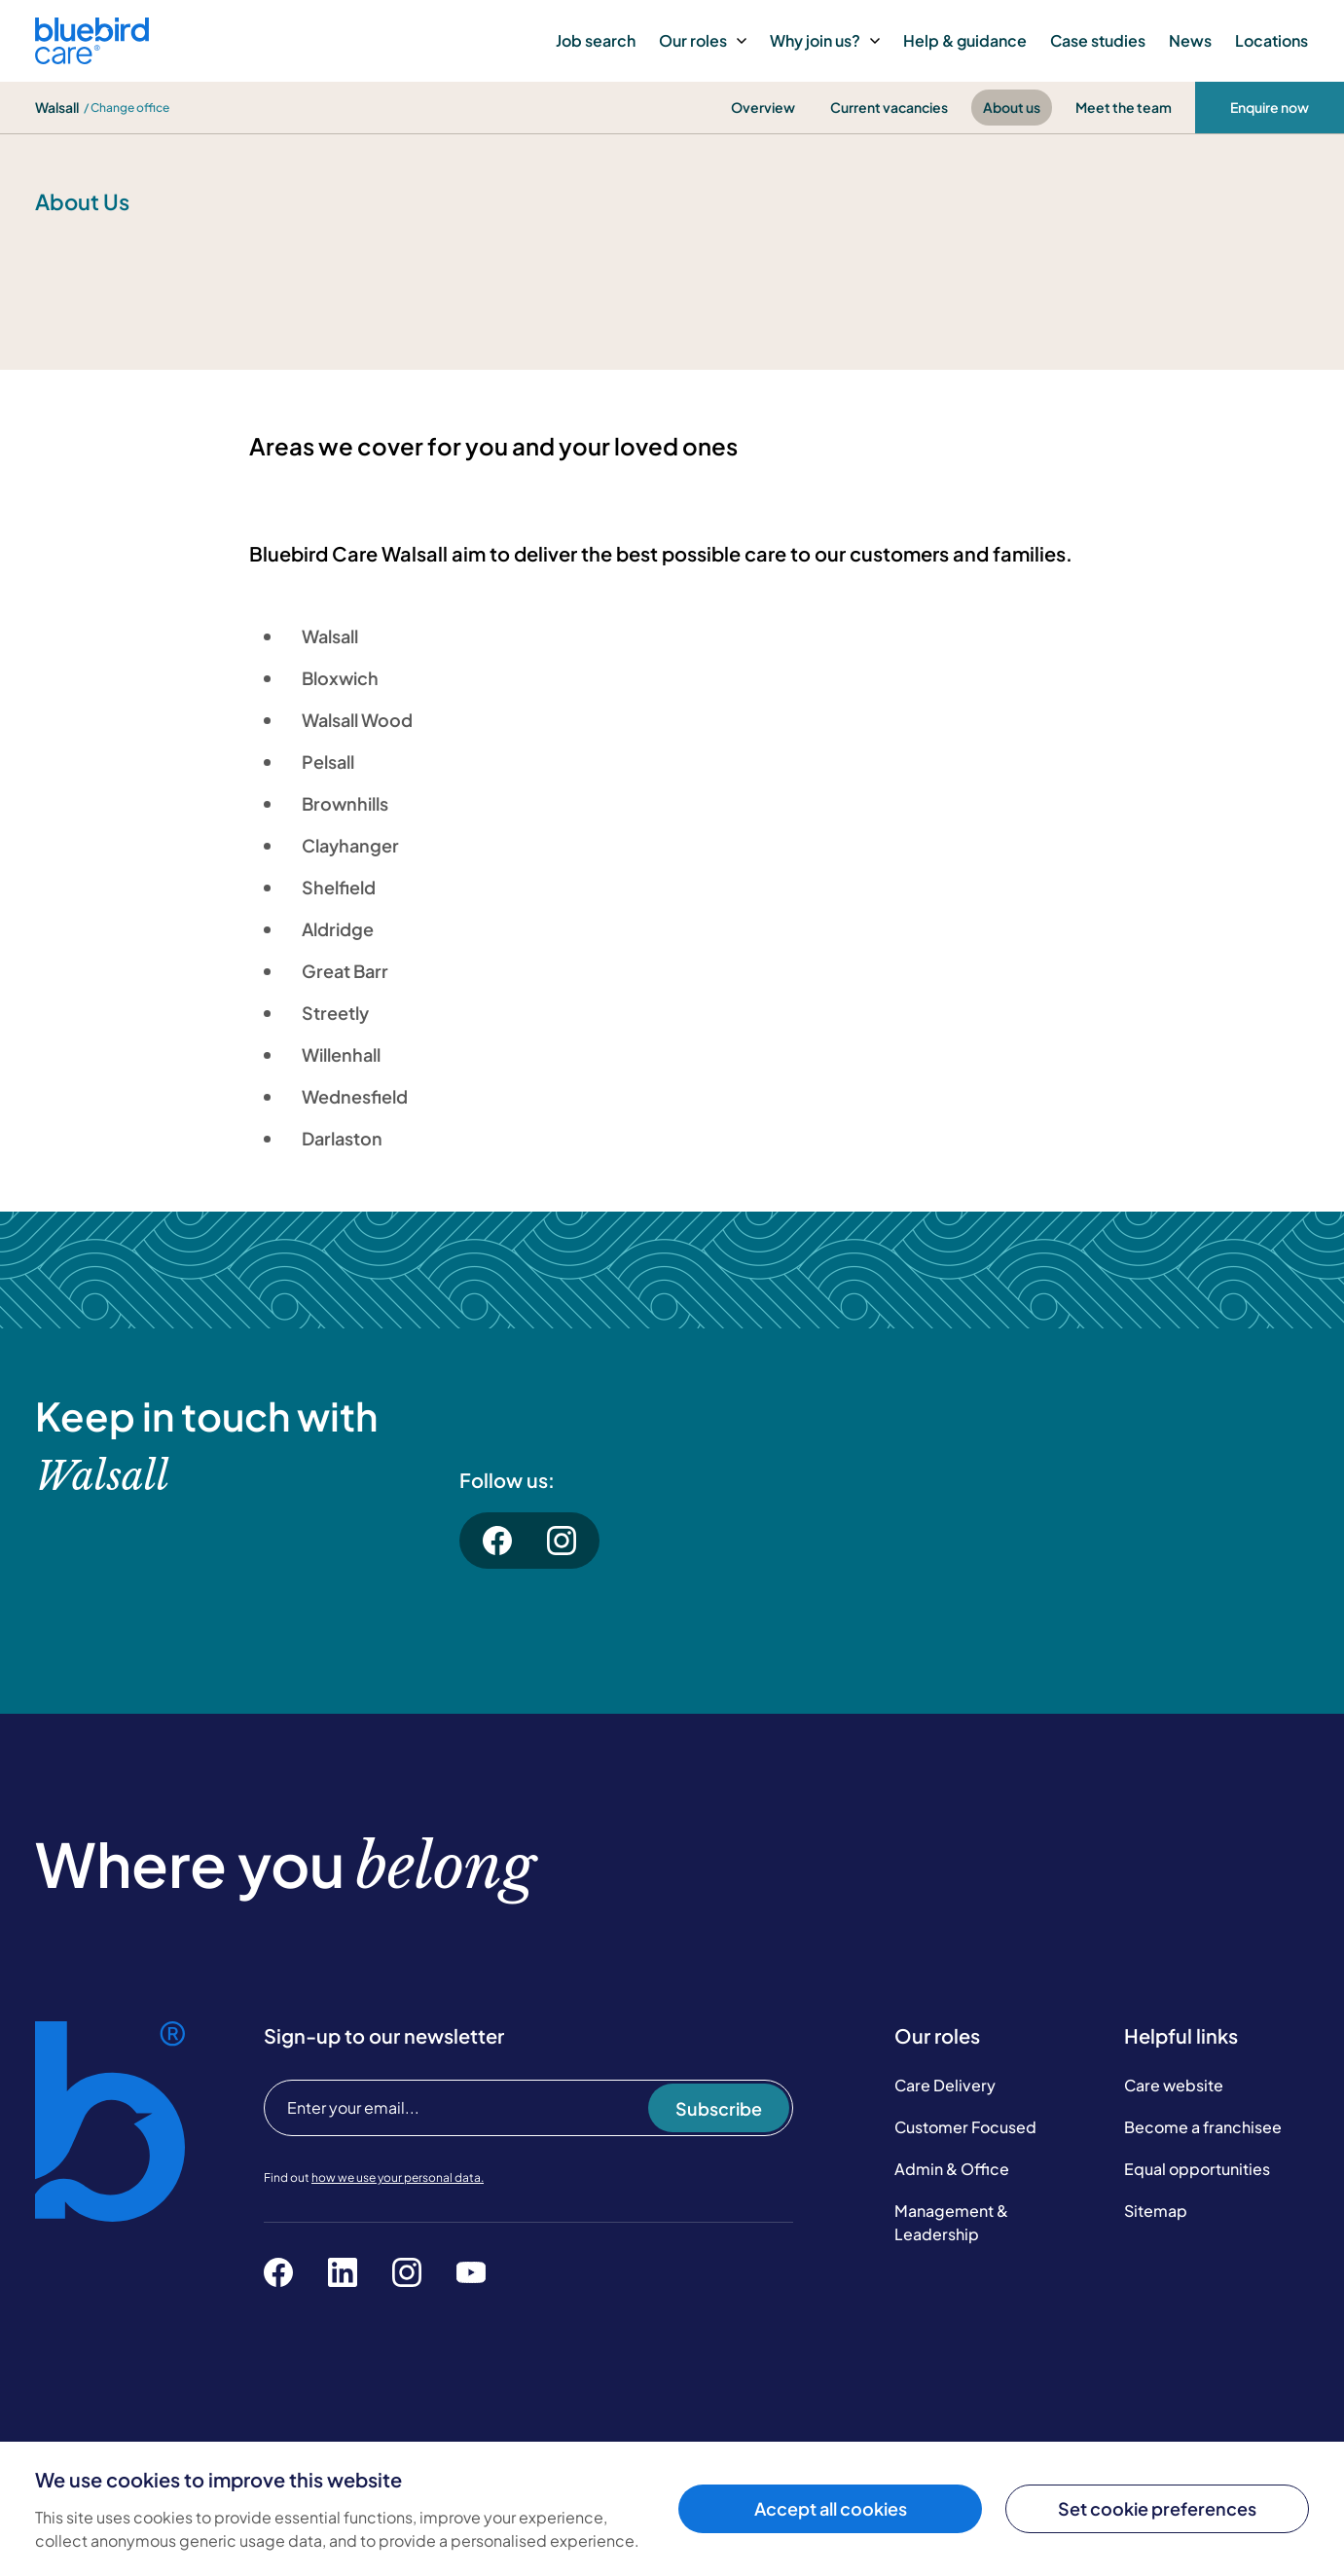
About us (1011, 107)
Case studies (1097, 40)
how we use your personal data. (397, 2177)
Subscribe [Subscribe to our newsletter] (718, 2108)
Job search (596, 40)
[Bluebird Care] (92, 57)
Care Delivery (945, 2085)
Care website (1173, 2085)
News (1190, 40)
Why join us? (825, 40)
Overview (763, 107)
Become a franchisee (1203, 2127)
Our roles (702, 40)
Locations (1271, 40)
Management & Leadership (951, 2222)
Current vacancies (889, 107)
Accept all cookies (830, 2508)
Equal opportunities (1197, 2169)
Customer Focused (965, 2127)
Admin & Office (951, 2169)
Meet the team (1123, 107)
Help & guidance (965, 40)
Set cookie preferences (1157, 2508)
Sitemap (1155, 2210)
